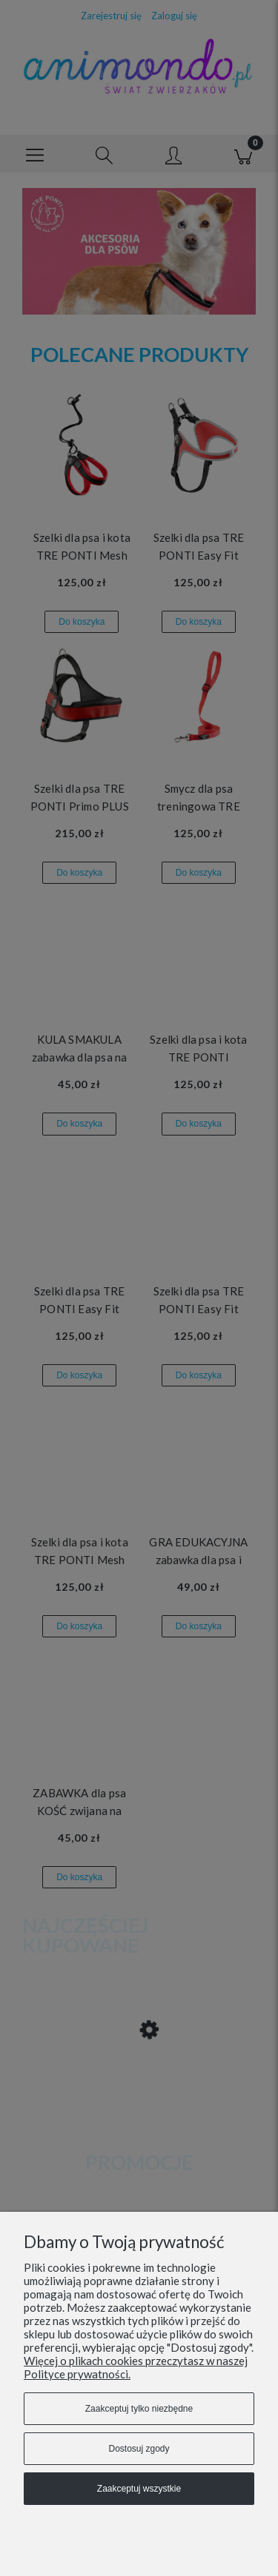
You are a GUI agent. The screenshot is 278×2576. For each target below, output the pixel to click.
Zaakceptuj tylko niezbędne (139, 2409)
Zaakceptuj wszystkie (139, 2488)
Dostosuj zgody (138, 2448)
